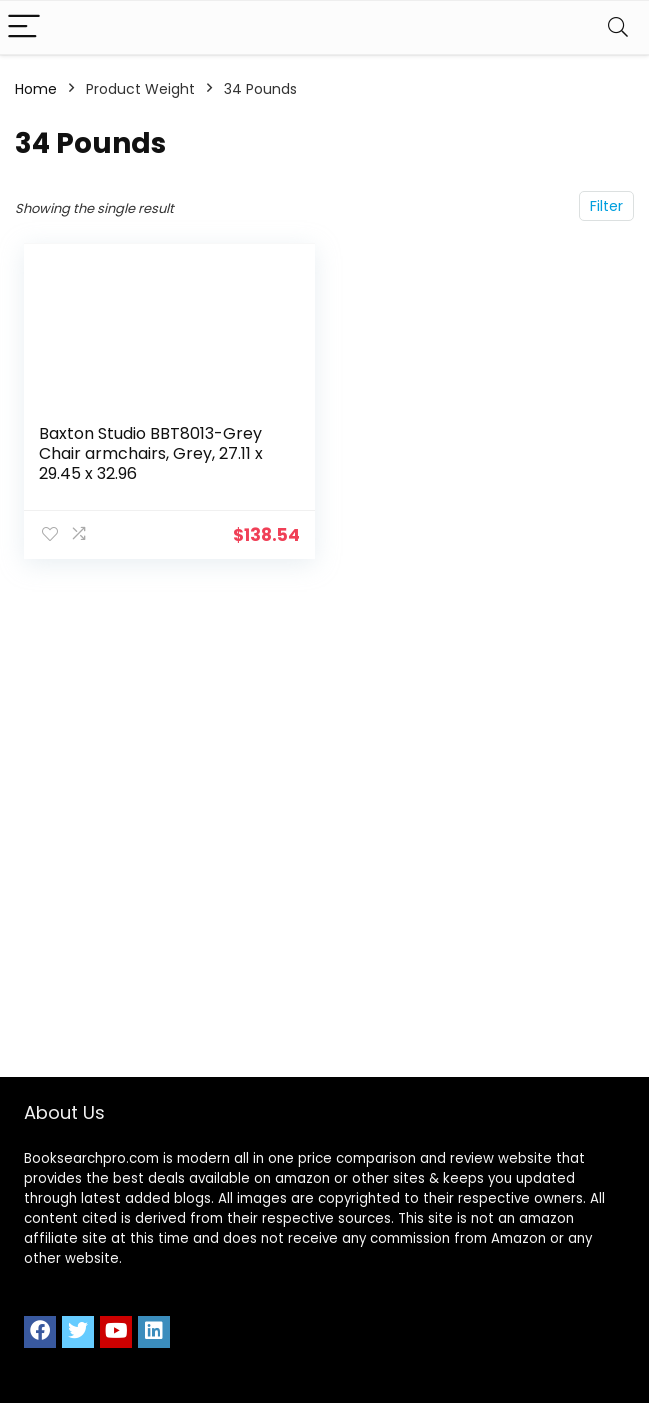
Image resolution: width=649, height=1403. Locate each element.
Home (36, 89)
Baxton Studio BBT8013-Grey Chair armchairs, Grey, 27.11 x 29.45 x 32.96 (151, 453)
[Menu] (24, 27)
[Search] (618, 27)
